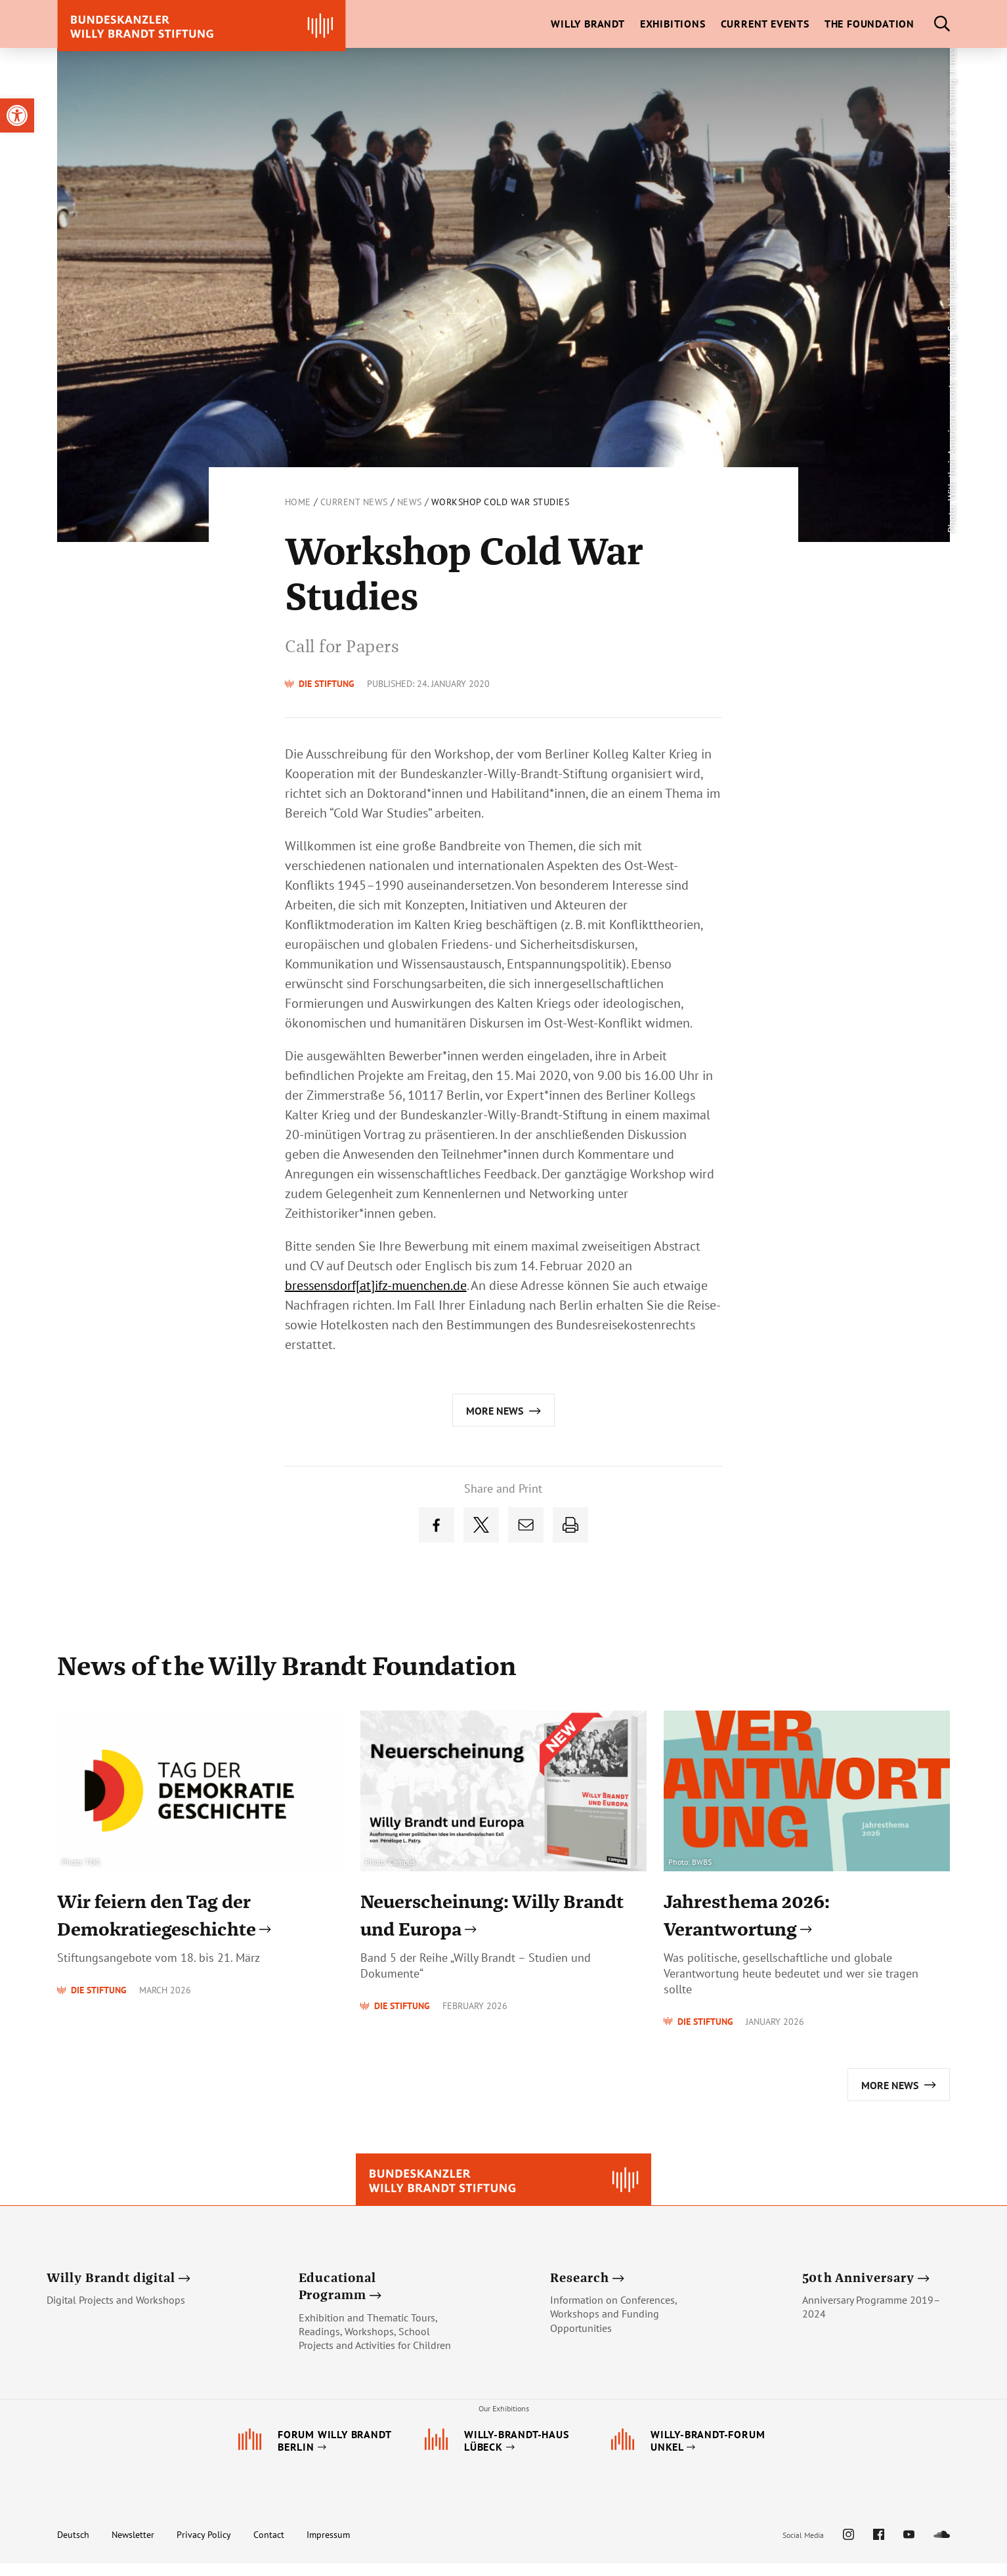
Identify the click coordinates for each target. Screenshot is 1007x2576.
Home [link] (298, 502)
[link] (17, 115)
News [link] (409, 502)
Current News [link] (354, 502)
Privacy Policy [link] (204, 2547)
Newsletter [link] (133, 2547)
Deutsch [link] (73, 2547)
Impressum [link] (328, 2547)
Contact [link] (268, 2547)
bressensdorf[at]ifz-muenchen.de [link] (376, 1285)
